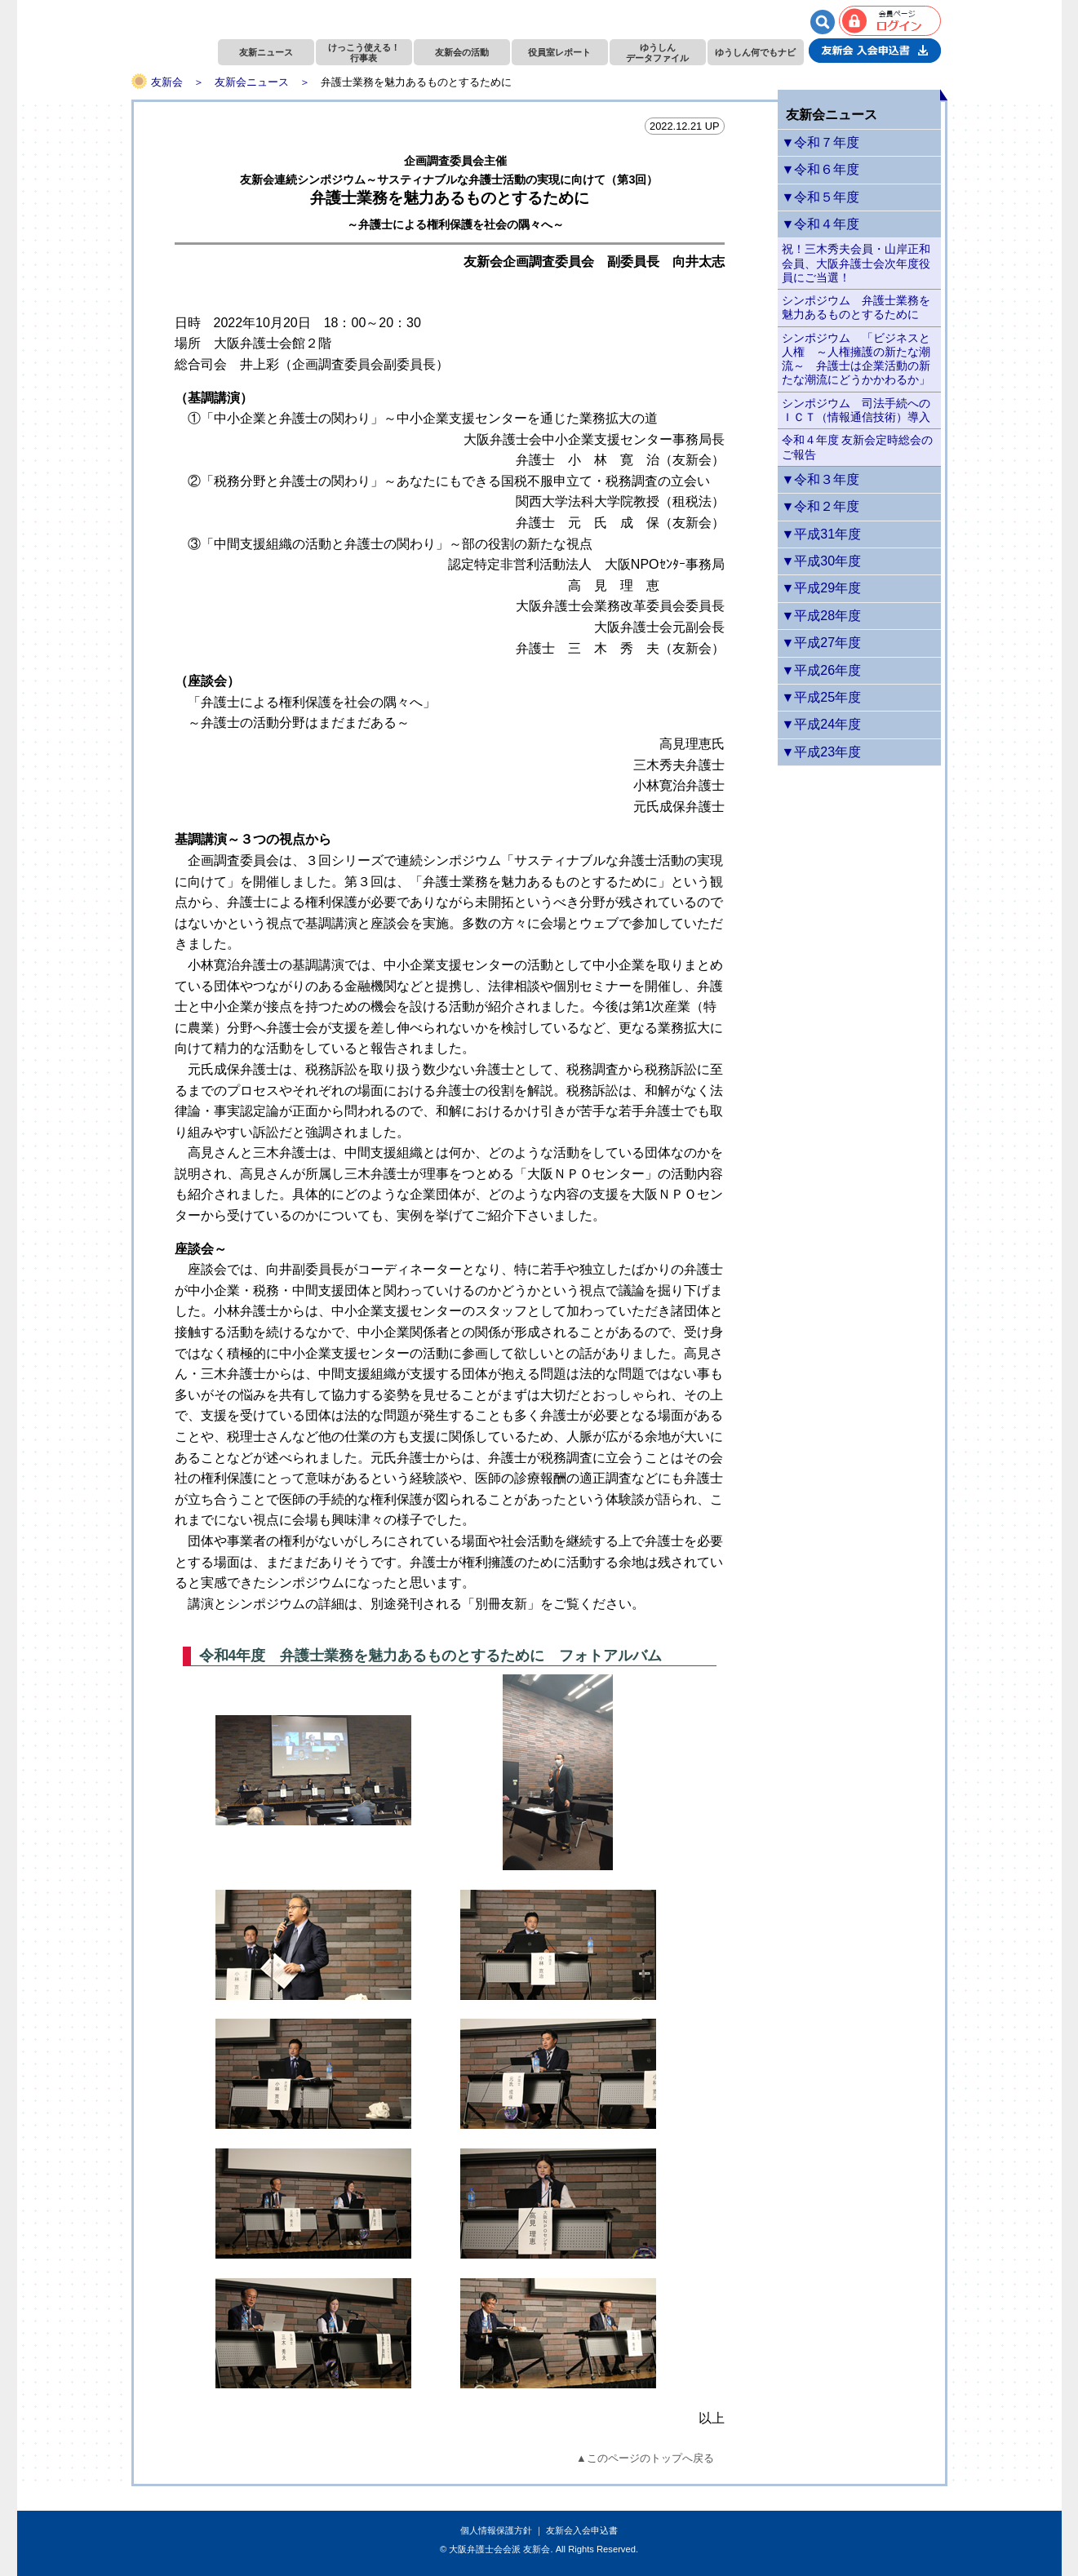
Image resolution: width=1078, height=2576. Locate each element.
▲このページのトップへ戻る (645, 2458)
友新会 (167, 82)
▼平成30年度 (822, 561)
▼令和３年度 (821, 479)
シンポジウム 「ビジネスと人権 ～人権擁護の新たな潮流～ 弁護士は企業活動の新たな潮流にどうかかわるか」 (856, 359)
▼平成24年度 (822, 724)
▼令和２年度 (821, 506)
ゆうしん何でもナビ (755, 52)
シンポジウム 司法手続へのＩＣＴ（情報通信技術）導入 (856, 410)
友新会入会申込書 (582, 2530)
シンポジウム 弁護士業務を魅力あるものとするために (856, 307)
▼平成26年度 (822, 670)
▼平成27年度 (822, 643)
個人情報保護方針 (496, 2530)
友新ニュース (266, 52)
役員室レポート (559, 52)
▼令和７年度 (821, 142)
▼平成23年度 (822, 752)
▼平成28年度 (822, 616)
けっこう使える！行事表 (364, 52)
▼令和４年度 (821, 224)
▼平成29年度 (822, 588)
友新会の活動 (462, 52)
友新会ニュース (252, 82)
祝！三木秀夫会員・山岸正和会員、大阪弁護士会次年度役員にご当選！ (856, 263)
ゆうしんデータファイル (657, 52)
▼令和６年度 (821, 169)
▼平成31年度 (822, 534)
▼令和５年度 (821, 197)
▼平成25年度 (822, 697)
